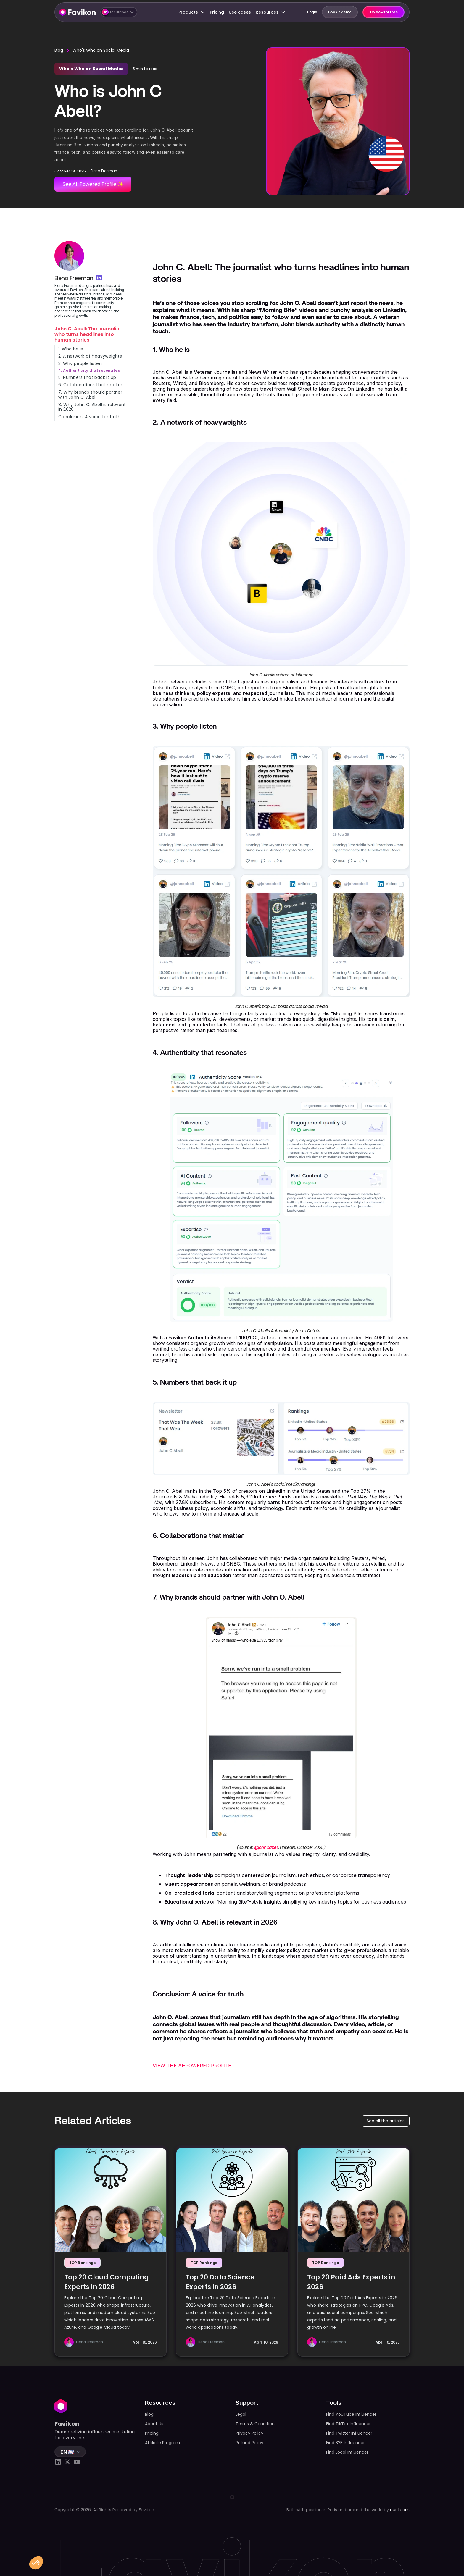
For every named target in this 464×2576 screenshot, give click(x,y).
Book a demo (340, 12)
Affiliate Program (162, 2443)
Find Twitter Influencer (349, 2433)
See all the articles (386, 2121)
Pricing (217, 12)
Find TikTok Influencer (348, 2424)
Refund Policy (249, 2443)
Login (312, 11)
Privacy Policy (249, 2433)
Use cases (240, 12)
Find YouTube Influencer (351, 2414)
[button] (118, 12)
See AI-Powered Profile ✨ (93, 184)
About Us (154, 2424)
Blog (58, 50)
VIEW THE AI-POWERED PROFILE (192, 2066)
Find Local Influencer (347, 2452)
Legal (241, 2414)
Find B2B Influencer (345, 2443)
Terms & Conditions (256, 2424)
